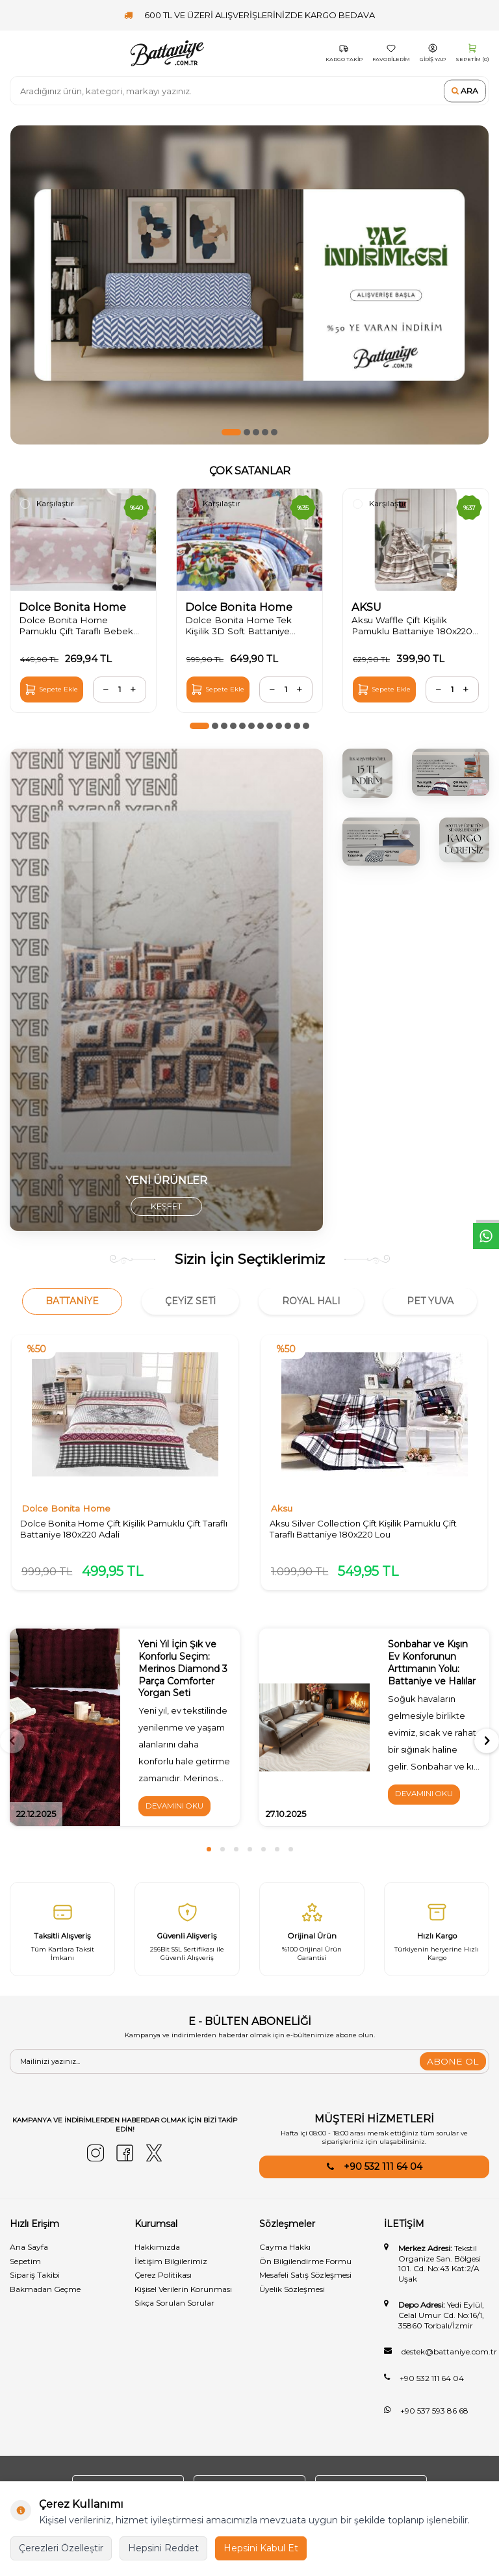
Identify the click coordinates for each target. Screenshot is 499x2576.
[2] (464, 841)
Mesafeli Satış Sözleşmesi (305, 2280)
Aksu (282, 1511)
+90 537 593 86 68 (434, 2416)
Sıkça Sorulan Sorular (174, 2308)
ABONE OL (453, 2066)
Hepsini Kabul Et (261, 2548)
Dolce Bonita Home (73, 606)
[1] (450, 773)
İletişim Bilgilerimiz (170, 2266)
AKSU (368, 606)
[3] (367, 774)
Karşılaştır (47, 503)
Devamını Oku (176, 1811)
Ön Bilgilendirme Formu (305, 2266)
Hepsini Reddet (163, 2548)
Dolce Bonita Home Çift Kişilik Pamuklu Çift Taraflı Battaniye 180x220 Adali (111, 1531)
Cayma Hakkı (285, 2252)
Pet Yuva (430, 1302)
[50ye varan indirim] (249, 285)
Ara (465, 91)
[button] (231, 432)
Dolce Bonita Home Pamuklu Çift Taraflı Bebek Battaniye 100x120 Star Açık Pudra (83, 626)
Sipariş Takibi (35, 2280)
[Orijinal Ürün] (312, 1934)
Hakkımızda (157, 2252)
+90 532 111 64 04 (383, 2172)
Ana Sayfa (29, 2252)
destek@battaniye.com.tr (449, 2357)
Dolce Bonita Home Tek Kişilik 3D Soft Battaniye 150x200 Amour (241, 626)
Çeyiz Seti (190, 1302)
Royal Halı (311, 1302)
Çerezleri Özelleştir (61, 2548)
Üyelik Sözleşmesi (292, 2294)
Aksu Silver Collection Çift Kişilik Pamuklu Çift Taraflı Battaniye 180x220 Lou (364, 1531)
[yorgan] (166, 990)
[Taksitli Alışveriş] (62, 1934)
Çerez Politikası (163, 2280)
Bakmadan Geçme (45, 2294)
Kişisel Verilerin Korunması (183, 2294)
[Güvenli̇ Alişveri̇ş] (187, 1934)
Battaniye (72, 1302)
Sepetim (25, 2266)
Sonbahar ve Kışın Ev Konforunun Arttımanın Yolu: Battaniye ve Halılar (432, 1667)
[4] (381, 843)
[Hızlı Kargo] (436, 1934)
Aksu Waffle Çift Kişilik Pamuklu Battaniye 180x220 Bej (402, 626)
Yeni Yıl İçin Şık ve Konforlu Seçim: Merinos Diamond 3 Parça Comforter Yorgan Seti (183, 1673)
